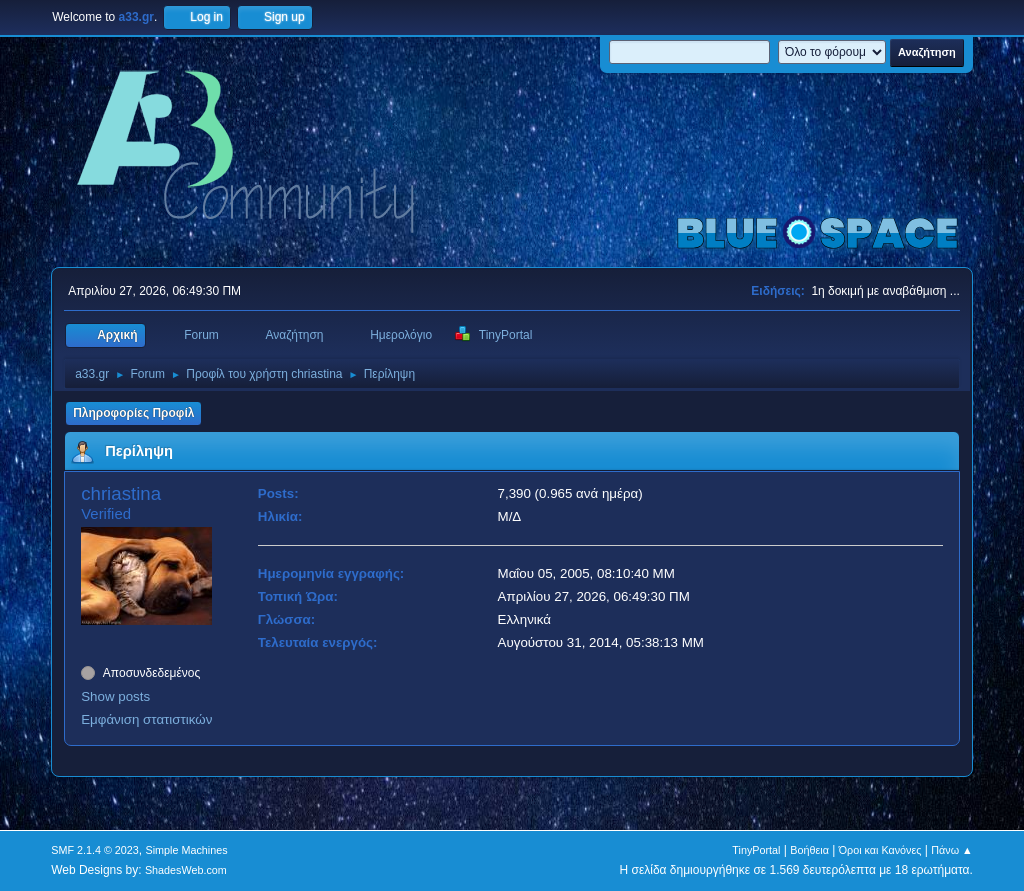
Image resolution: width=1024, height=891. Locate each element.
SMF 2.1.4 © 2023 (95, 850)
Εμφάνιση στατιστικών (146, 719)
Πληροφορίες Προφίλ (133, 413)
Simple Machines (187, 850)
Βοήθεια (809, 850)
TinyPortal (756, 850)
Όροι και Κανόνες (880, 850)
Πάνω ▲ (952, 850)
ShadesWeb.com (186, 870)
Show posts (115, 696)
